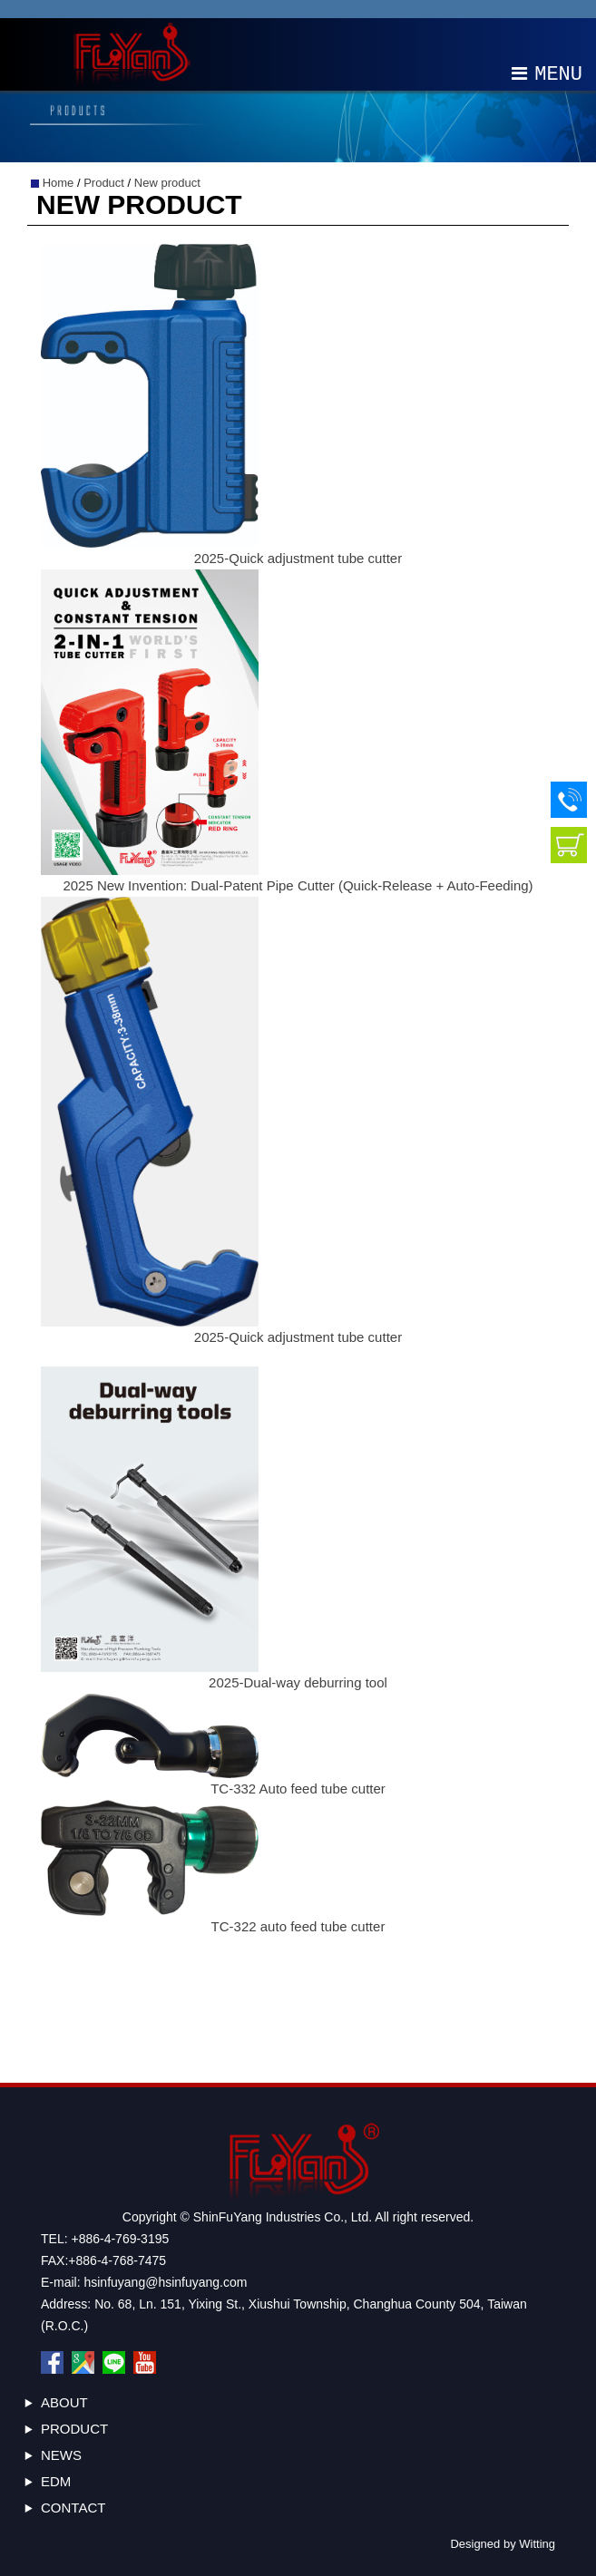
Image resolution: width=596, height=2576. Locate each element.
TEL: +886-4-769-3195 (105, 2238)
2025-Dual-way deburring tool (298, 1682)
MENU (547, 72)
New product (167, 183)
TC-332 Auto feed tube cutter (298, 1788)
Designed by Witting (502, 2544)
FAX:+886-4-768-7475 (103, 2260)
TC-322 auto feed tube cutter (298, 1926)
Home (58, 183)
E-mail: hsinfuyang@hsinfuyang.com (144, 2282)
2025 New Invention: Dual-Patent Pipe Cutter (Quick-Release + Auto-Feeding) (297, 885)
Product (103, 183)
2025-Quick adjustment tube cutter (298, 558)
